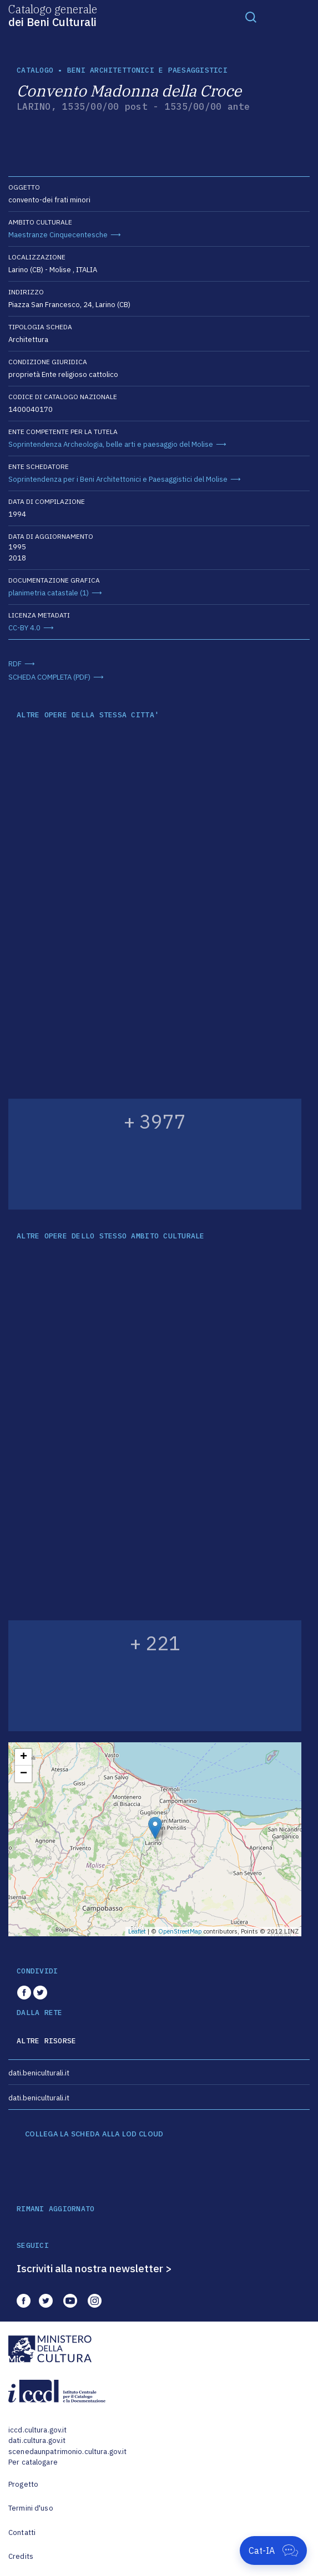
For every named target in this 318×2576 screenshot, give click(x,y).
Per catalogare (33, 2462)
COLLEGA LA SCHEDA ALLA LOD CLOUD (94, 2134)
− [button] (23, 1774)
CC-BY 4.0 (24, 627)
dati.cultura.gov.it (36, 2440)
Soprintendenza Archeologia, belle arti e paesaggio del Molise (110, 444)
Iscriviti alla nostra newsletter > (94, 2268)
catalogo (35, 70)
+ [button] (23, 1757)
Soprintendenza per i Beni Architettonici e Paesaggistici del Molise (118, 479)
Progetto (23, 2484)
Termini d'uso (30, 2508)
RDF (15, 664)
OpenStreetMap (180, 1931)
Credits (20, 2556)
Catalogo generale (52, 15)
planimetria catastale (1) (48, 593)
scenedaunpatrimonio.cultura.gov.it (67, 2451)
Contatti (22, 2532)
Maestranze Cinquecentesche (58, 234)
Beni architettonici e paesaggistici (147, 70)
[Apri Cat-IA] (273, 2550)
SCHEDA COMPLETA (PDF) (49, 677)
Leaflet (137, 1931)
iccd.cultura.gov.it (37, 2430)
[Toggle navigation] (251, 16)
